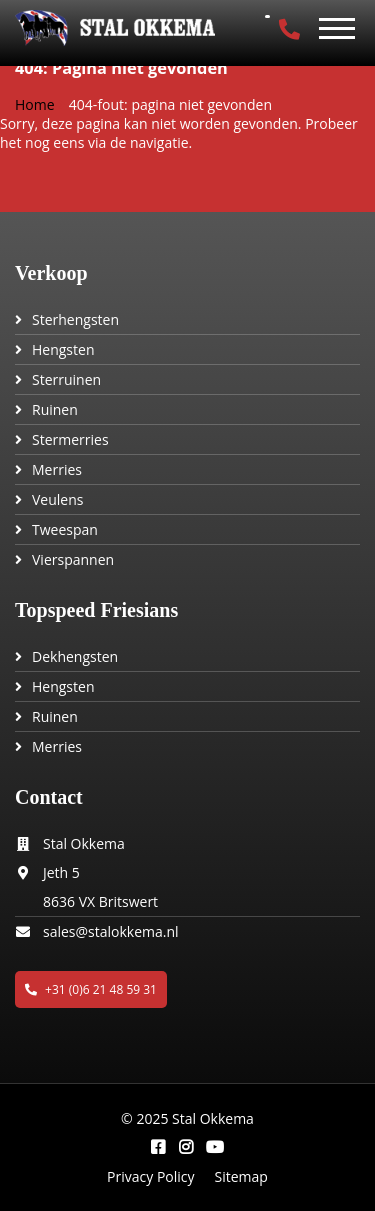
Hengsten (63, 349)
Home (35, 104)
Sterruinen (66, 379)
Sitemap (241, 1176)
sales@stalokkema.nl (111, 931)
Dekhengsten (75, 656)
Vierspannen (73, 559)
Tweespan (65, 529)
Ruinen (55, 409)
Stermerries (70, 439)
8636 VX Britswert (100, 901)
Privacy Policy (150, 1176)
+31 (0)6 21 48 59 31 (91, 989)
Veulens (57, 499)
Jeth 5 (61, 872)
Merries (57, 469)
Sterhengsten (75, 319)
